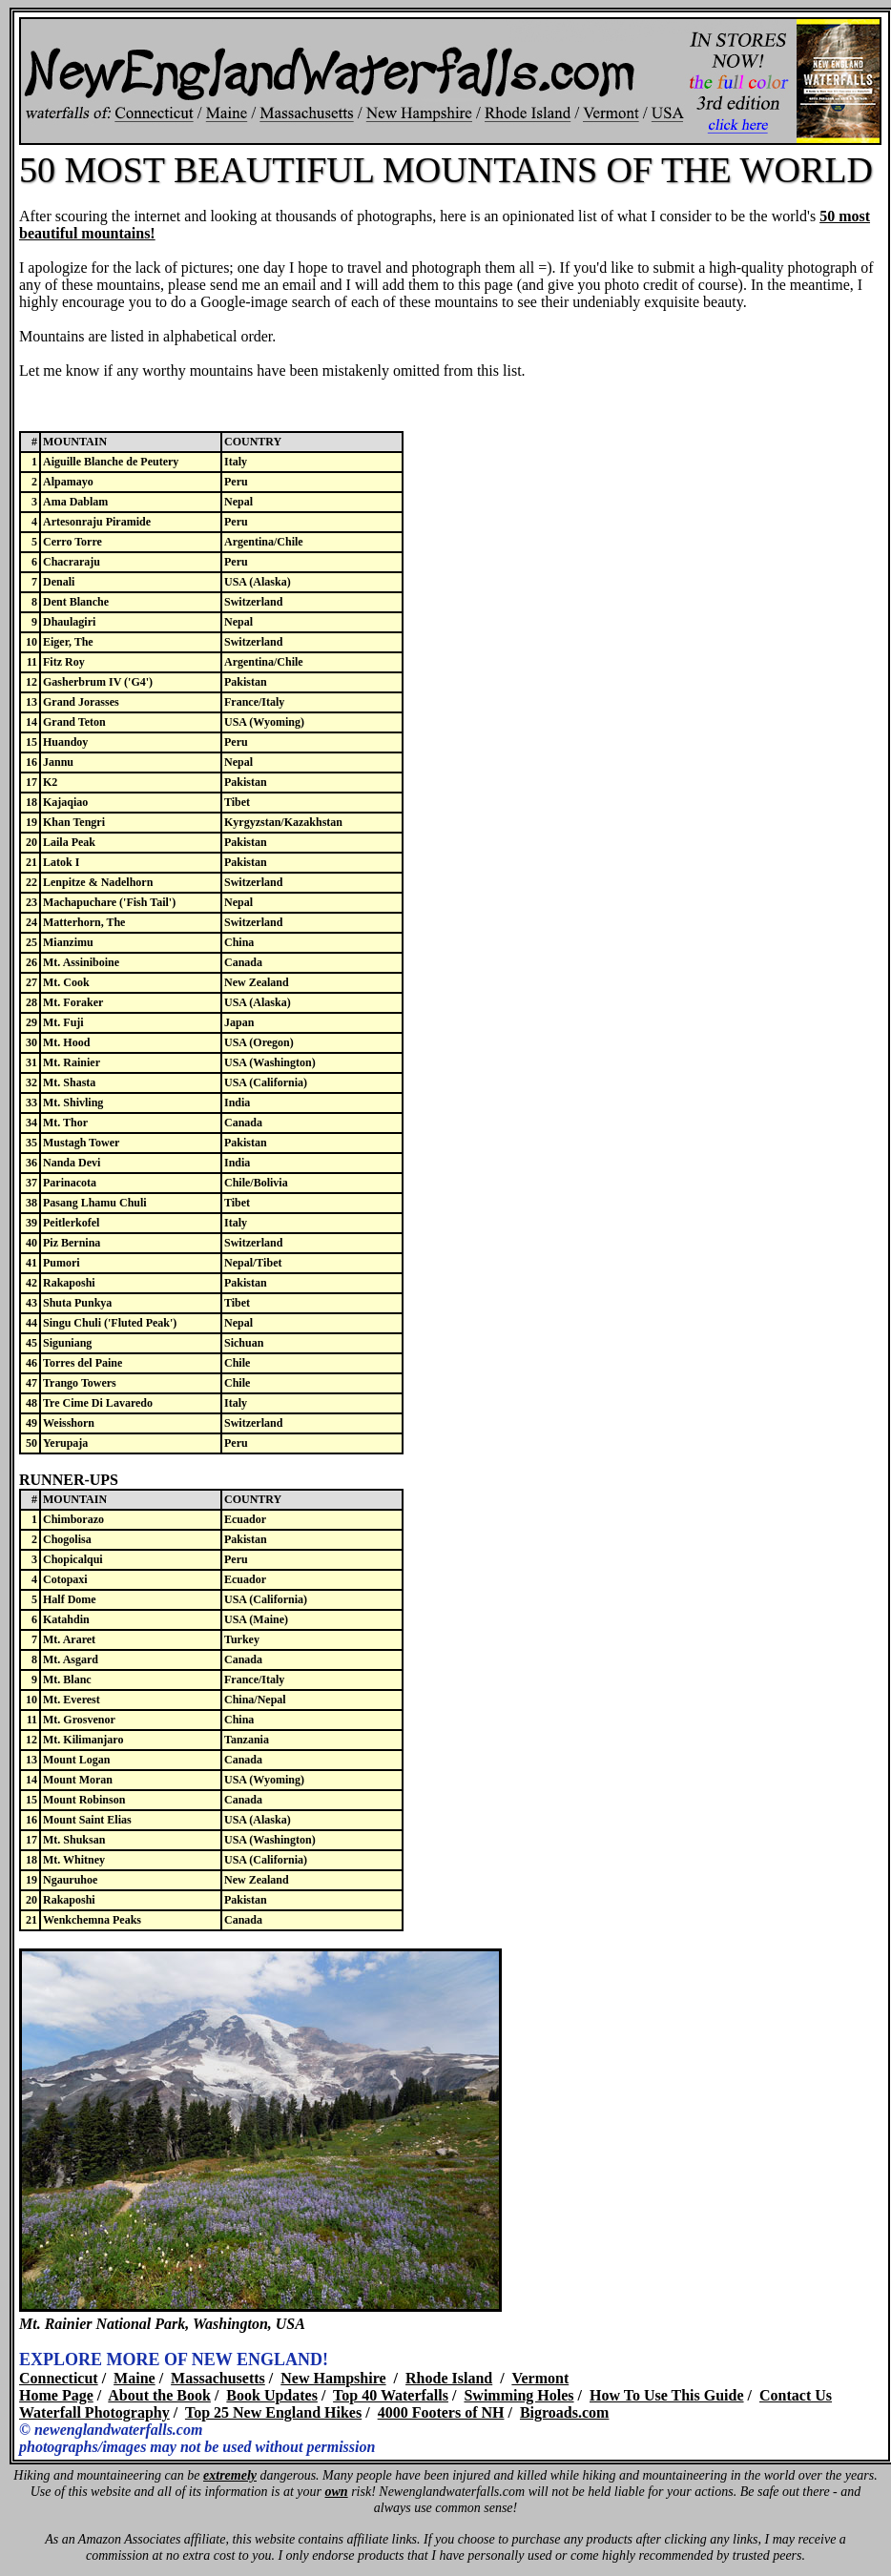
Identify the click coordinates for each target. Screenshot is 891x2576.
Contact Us (795, 2395)
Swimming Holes (518, 2395)
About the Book (159, 2395)
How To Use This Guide (667, 2395)
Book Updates (272, 2395)
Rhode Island (448, 2378)
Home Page (56, 2395)
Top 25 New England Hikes (273, 2412)
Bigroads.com (564, 2412)
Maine (134, 2378)
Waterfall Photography (94, 2412)
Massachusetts (218, 2378)
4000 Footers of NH (441, 2412)
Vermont (540, 2378)
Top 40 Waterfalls (390, 2395)
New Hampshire (332, 2378)
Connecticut (58, 2378)
